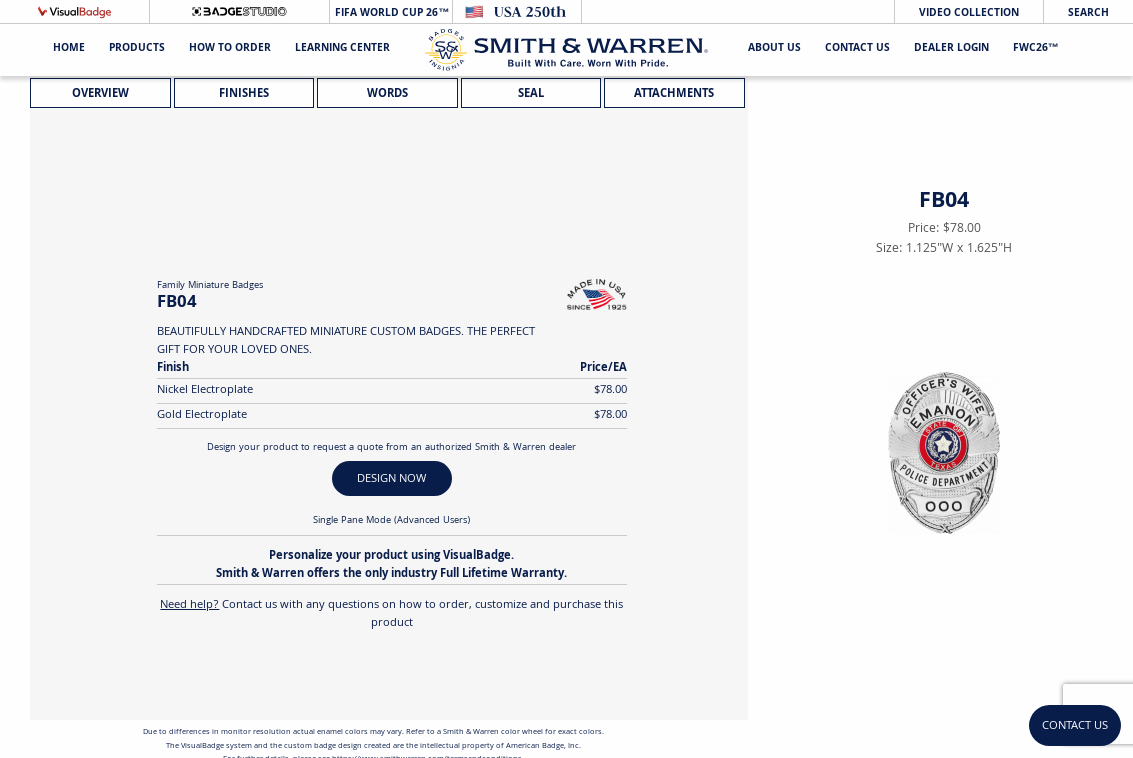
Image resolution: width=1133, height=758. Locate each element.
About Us (774, 49)
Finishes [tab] (244, 94)
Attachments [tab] (674, 94)
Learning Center (342, 49)
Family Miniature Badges (210, 286)
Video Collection (969, 13)
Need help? (189, 605)
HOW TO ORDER (230, 49)
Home (69, 49)
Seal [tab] (531, 94)
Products (137, 49)
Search (1088, 13)
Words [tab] (387, 94)
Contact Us (857, 49)
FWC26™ (1036, 49)
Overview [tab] (100, 94)
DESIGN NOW (391, 479)
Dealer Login (951, 49)
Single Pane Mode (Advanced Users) (391, 521)
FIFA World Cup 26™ (390, 13)
